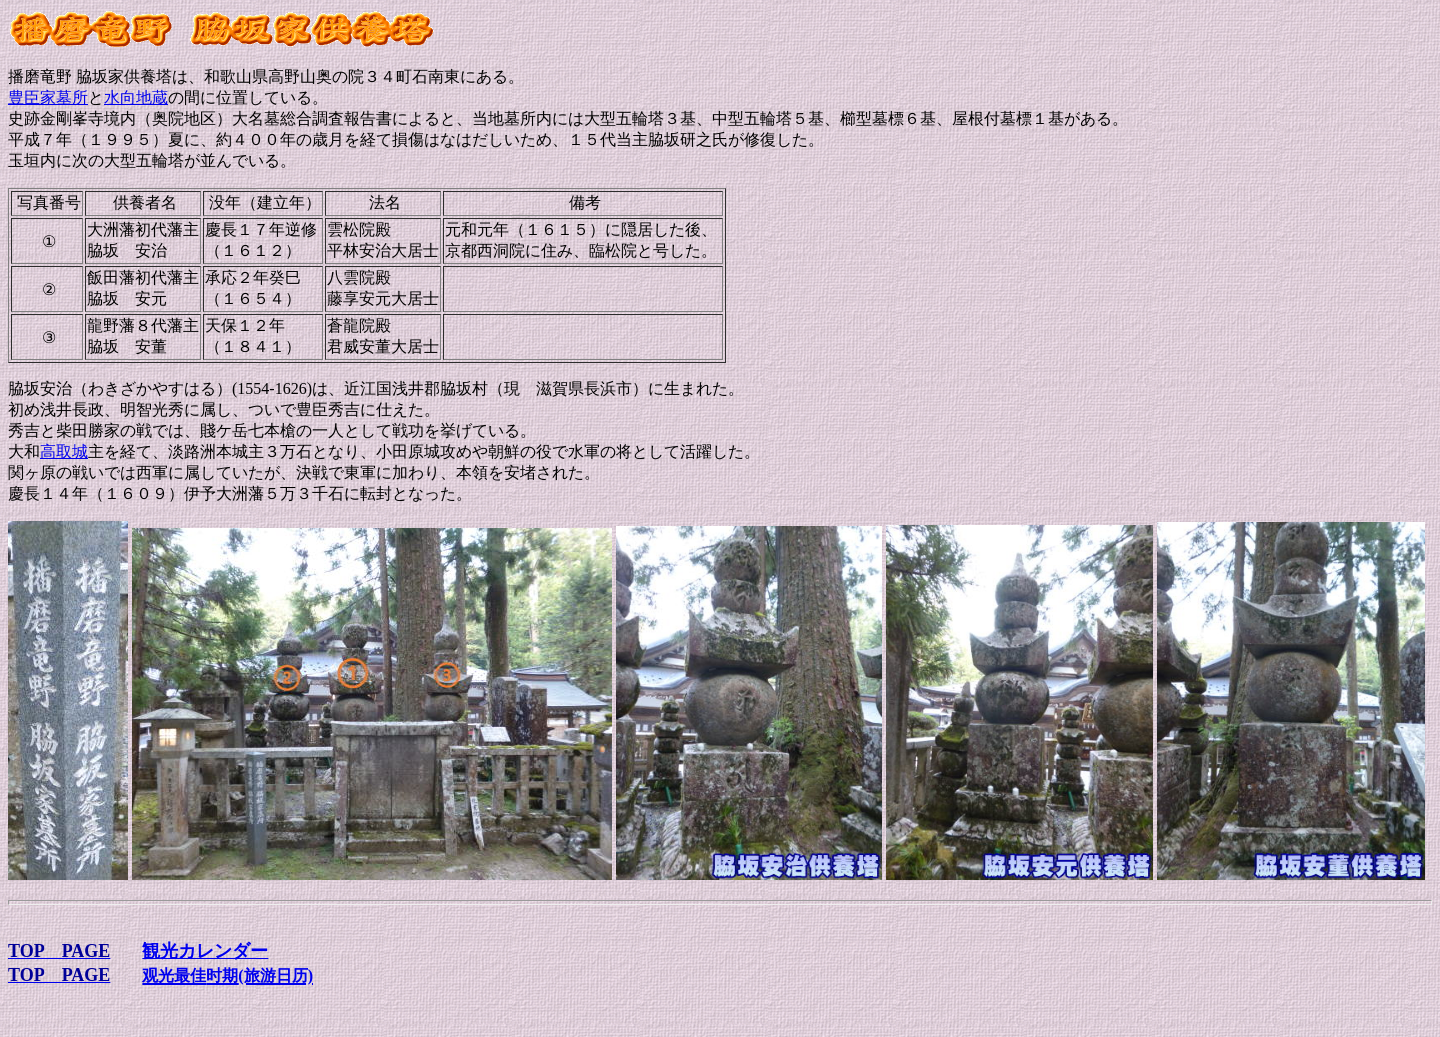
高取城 (64, 451)
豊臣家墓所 (48, 97)
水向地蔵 (136, 97)
